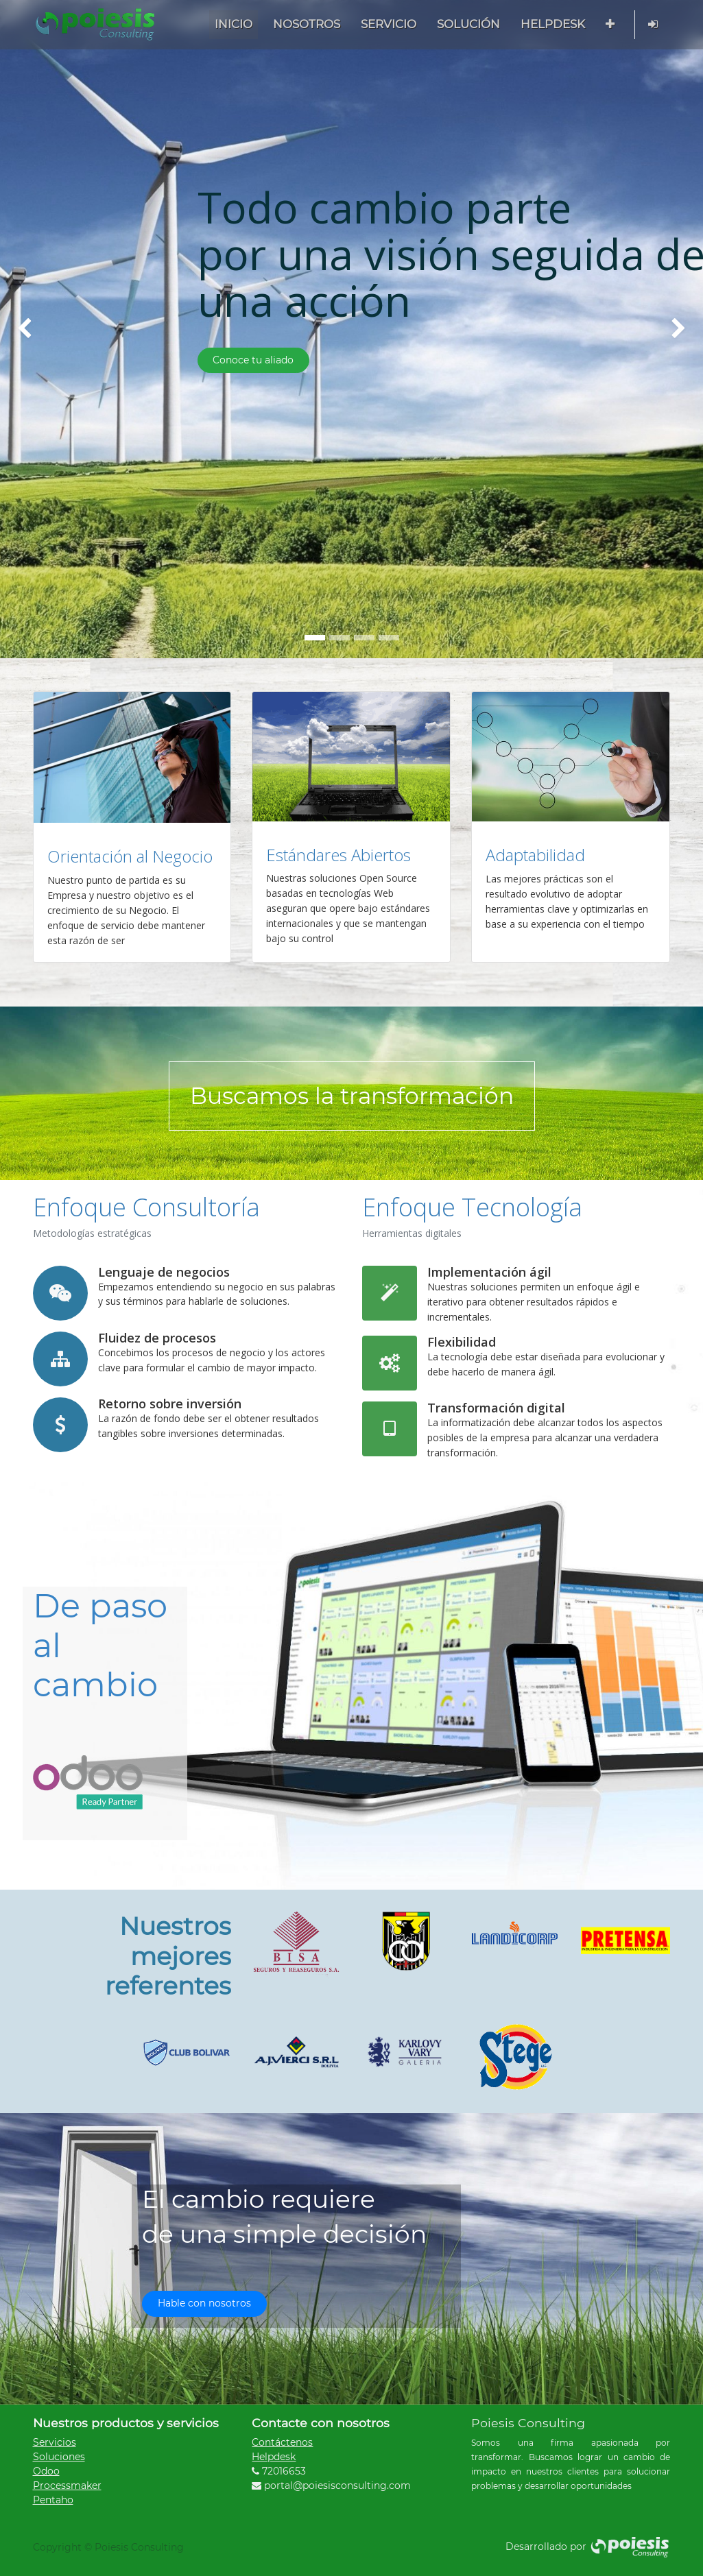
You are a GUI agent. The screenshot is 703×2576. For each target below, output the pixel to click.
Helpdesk (274, 2457)
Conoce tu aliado (253, 360)
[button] (610, 24)
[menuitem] (233, 24)
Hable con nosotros (204, 2303)
